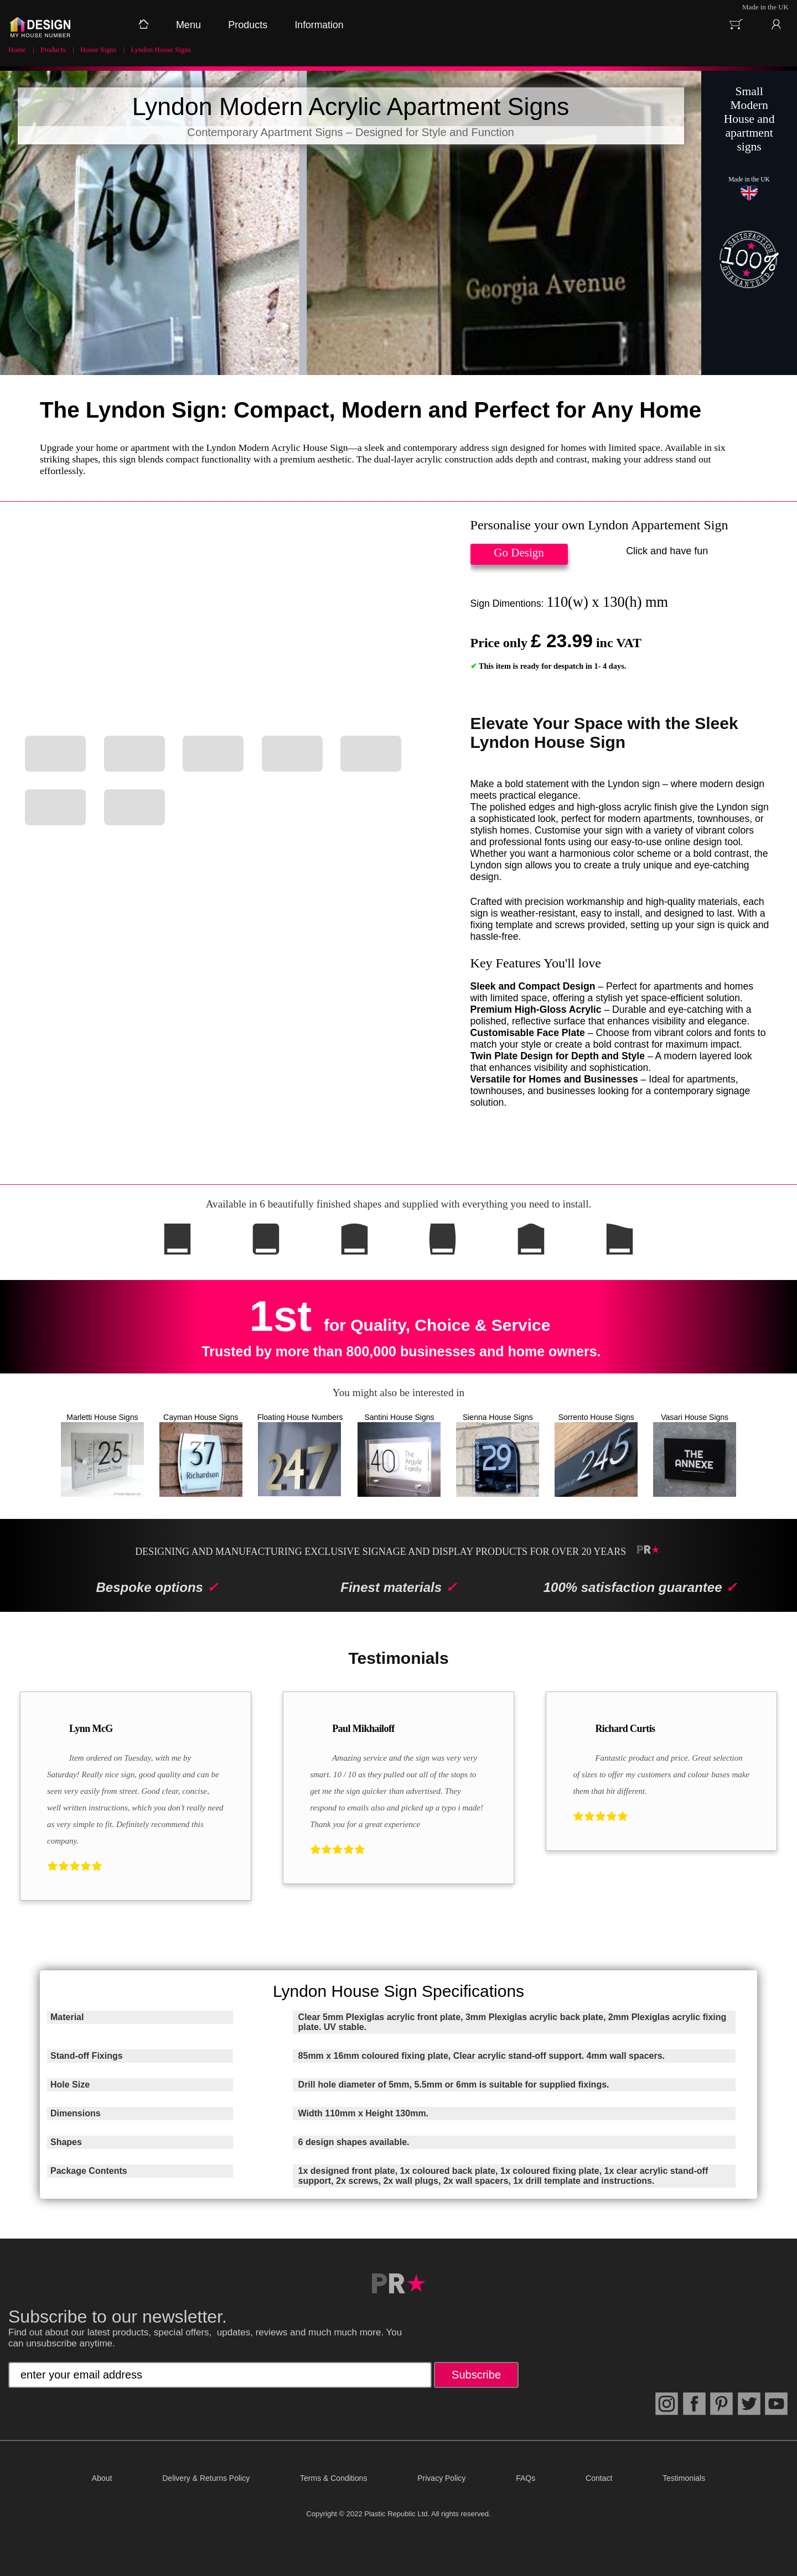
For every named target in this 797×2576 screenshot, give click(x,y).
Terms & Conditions (333, 2478)
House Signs (98, 49)
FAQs (525, 2478)
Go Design (519, 552)
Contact (599, 2478)
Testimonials (684, 2478)
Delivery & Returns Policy (206, 2478)
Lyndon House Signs (161, 49)
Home (17, 49)
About (102, 2478)
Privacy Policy (441, 2478)
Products (53, 49)
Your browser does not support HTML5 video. (227, 621)
